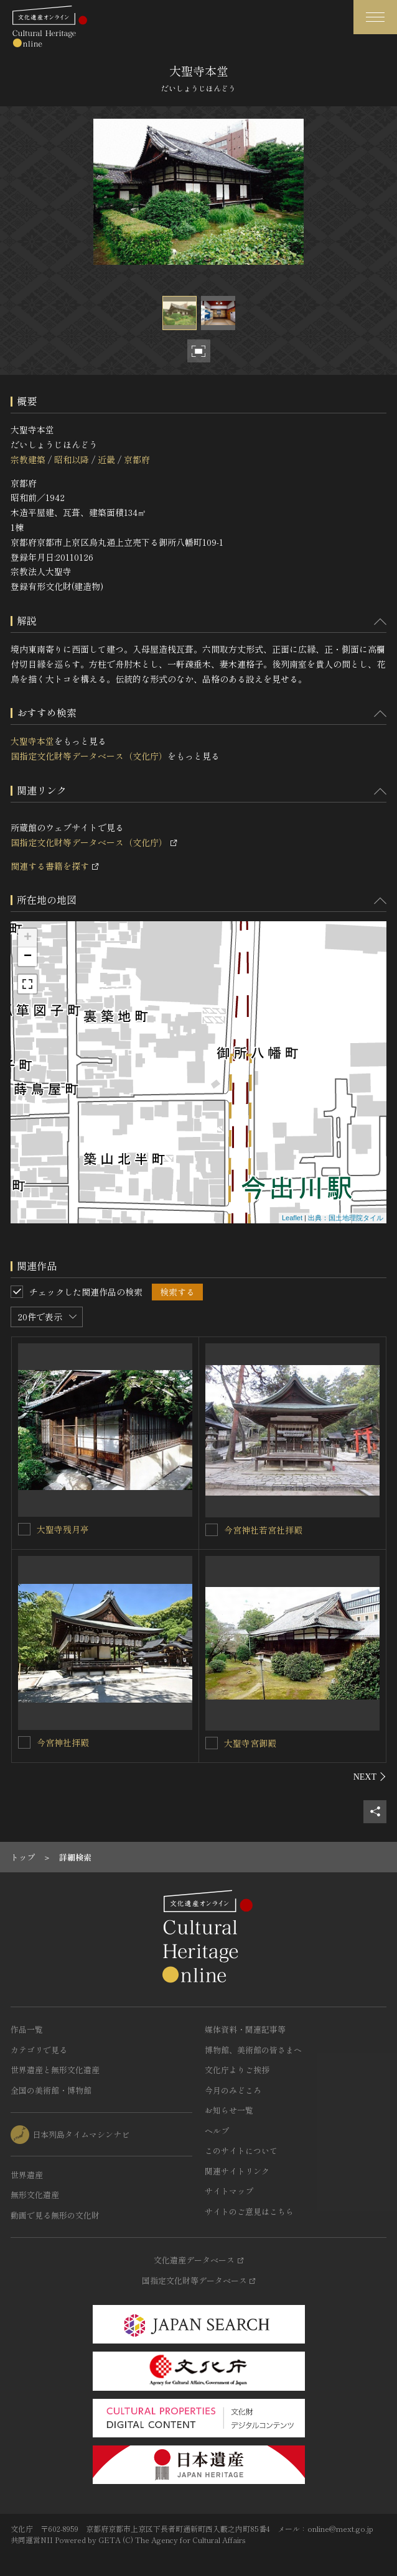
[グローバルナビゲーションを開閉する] (375, 17)
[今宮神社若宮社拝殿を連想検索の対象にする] (211, 1530)
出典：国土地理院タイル (345, 1217)
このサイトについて (241, 2150)
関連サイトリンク (237, 2171)
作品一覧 (27, 2029)
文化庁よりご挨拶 (237, 2070)
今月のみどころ (233, 2090)
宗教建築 (28, 459)
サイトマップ (229, 2191)
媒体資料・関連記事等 (245, 2029)
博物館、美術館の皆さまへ (253, 2050)
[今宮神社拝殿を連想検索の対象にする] (24, 1742)
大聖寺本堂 (32, 741)
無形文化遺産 (35, 2195)
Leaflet (292, 1217)
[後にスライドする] (369, 1776)
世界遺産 (27, 2175)
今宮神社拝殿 (63, 1742)
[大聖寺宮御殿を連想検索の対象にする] (211, 1743)
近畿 (106, 459)
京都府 (137, 459)
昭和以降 (71, 459)
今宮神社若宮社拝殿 (263, 1530)
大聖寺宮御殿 (250, 1743)
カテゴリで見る (39, 2050)
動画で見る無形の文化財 (55, 2215)
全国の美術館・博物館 (51, 2090)
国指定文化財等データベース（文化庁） (89, 756)
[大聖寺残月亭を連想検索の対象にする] (24, 1529)
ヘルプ (217, 2131)
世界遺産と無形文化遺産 (55, 2070)
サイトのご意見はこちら (249, 2211)
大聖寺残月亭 (63, 1529)
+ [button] (28, 938)
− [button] (28, 956)
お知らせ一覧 (229, 2110)
